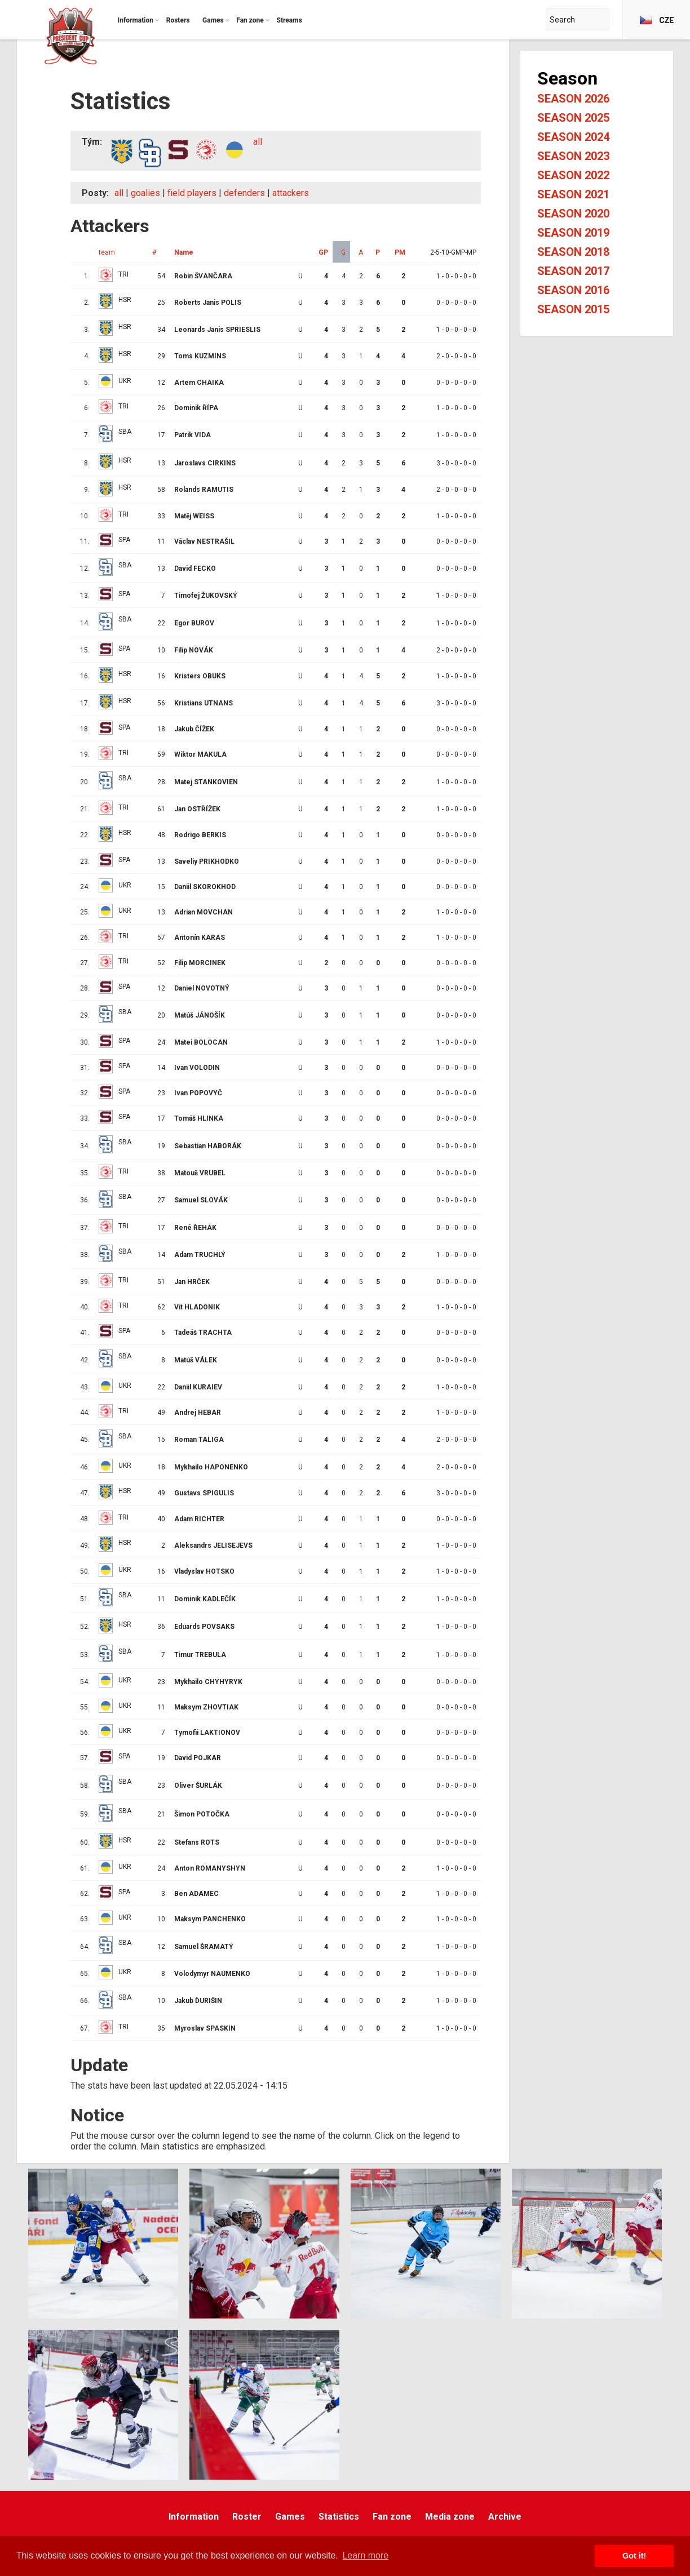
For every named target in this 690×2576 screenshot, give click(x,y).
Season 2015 (573, 309)
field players (191, 193)
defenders (244, 193)
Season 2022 (573, 175)
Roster (247, 2516)
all (257, 141)
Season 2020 (573, 213)
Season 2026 (573, 98)
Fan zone (392, 2516)
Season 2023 (573, 156)
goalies (145, 193)
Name (183, 252)
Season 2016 (573, 290)
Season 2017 (573, 271)
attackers (290, 193)
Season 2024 (573, 137)
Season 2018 (573, 252)
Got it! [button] (634, 2555)
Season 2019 (573, 232)
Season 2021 (573, 194)
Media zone (450, 2516)
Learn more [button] (365, 2555)
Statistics (339, 2516)
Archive (504, 2516)
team (107, 252)
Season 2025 (573, 118)
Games (290, 2516)
